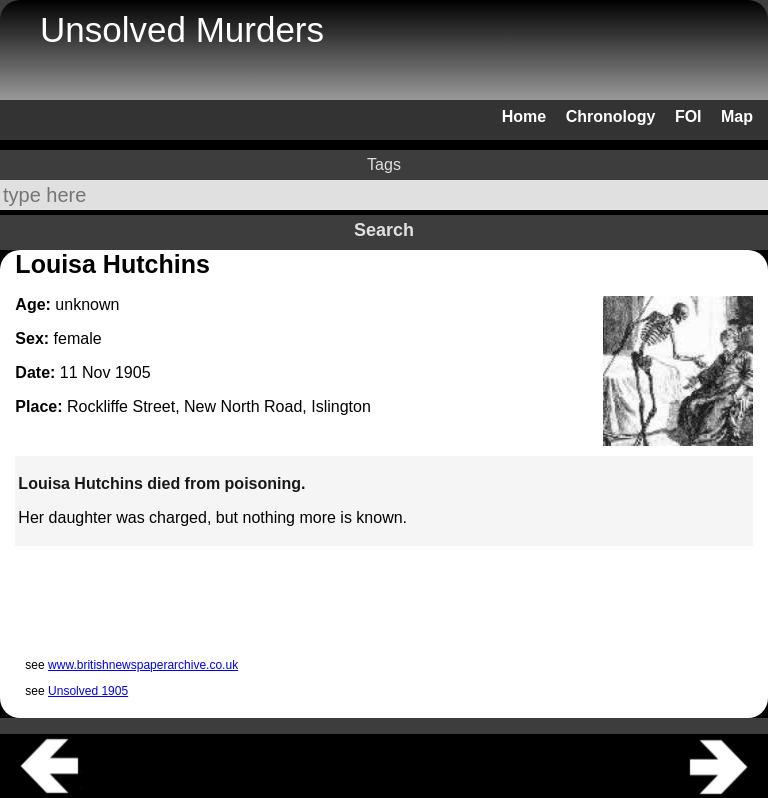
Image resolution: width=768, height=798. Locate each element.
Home (524, 116)
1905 (133, 372)
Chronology (611, 116)
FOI (688, 116)
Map (737, 116)
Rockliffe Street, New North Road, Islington (219, 406)
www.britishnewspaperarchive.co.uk (143, 665)
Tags (384, 164)
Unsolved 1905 (88, 691)
